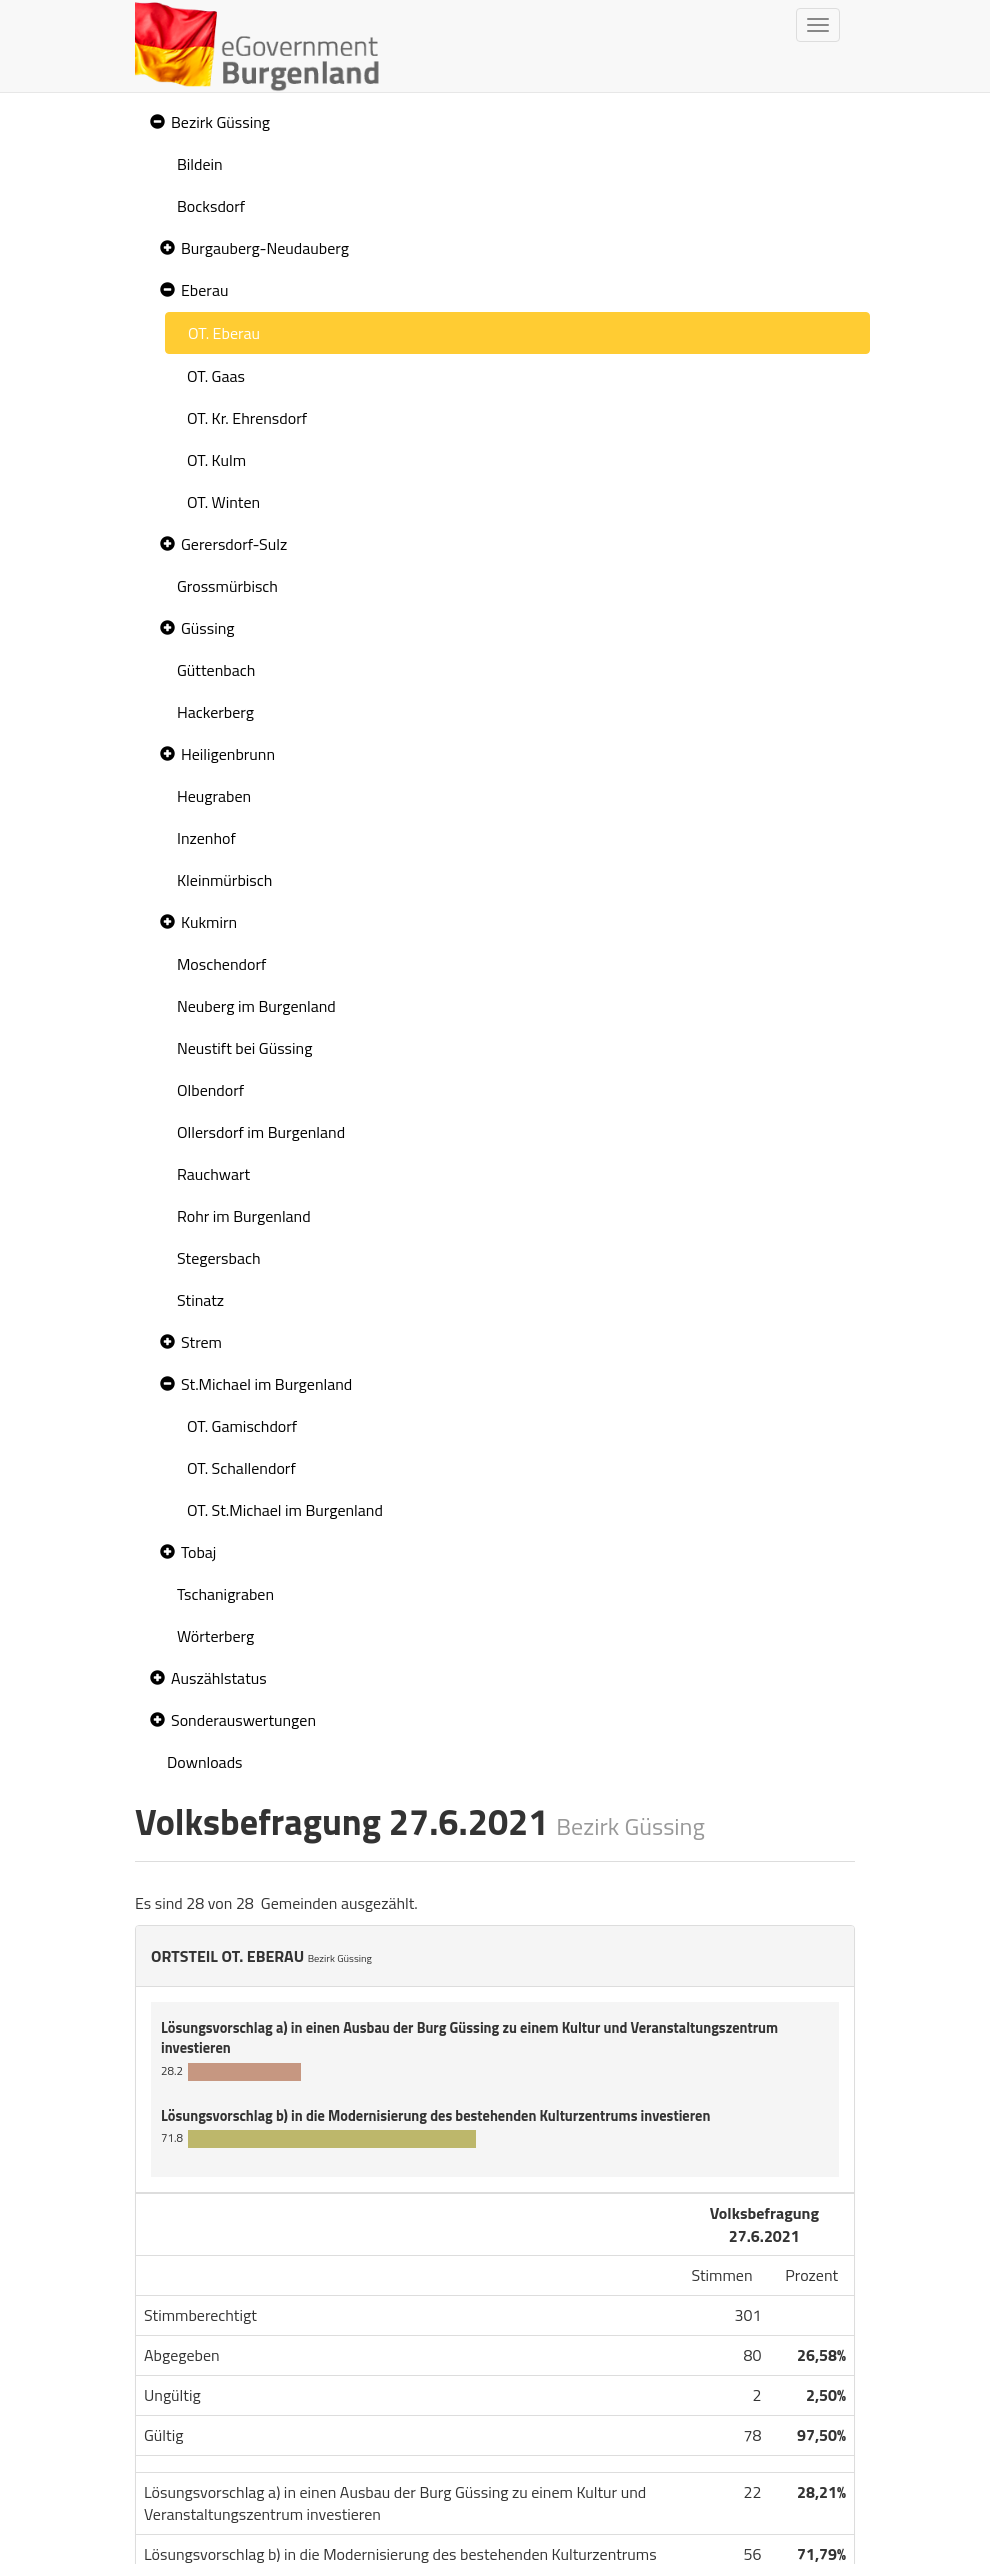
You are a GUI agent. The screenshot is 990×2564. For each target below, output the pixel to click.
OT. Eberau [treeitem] (224, 333)
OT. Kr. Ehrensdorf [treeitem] (247, 418)
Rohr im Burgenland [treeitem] (244, 1216)
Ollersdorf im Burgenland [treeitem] (261, 1132)
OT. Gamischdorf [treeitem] (242, 1426)
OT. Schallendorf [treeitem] (241, 1468)
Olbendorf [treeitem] (210, 1090)
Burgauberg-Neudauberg (265, 248)
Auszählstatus (219, 1678)
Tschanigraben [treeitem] (225, 1594)
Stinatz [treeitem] (200, 1300)
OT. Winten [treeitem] (223, 502)
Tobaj (198, 1552)
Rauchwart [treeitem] (213, 1174)
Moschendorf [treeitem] (221, 964)
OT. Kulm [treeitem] (216, 460)
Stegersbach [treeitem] (219, 1258)
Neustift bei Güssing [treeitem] (244, 1048)
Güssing (208, 628)
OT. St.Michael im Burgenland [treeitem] (285, 1510)
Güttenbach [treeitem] (216, 670)
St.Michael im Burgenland (266, 1384)
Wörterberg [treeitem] (215, 1636)
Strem (201, 1342)
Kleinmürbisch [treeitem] (224, 880)
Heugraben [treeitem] (214, 796)
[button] (155, 122)
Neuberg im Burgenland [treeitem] (256, 1006)
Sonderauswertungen (243, 1720)
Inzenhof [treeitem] (206, 838)
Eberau (204, 290)
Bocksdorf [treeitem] (211, 206)
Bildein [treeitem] (200, 164)
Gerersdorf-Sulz (234, 544)
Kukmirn (209, 922)
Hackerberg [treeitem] (215, 712)
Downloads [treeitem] (205, 1762)
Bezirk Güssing (220, 122)
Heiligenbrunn (228, 754)
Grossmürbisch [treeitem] (227, 586)
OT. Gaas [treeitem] (216, 376)
